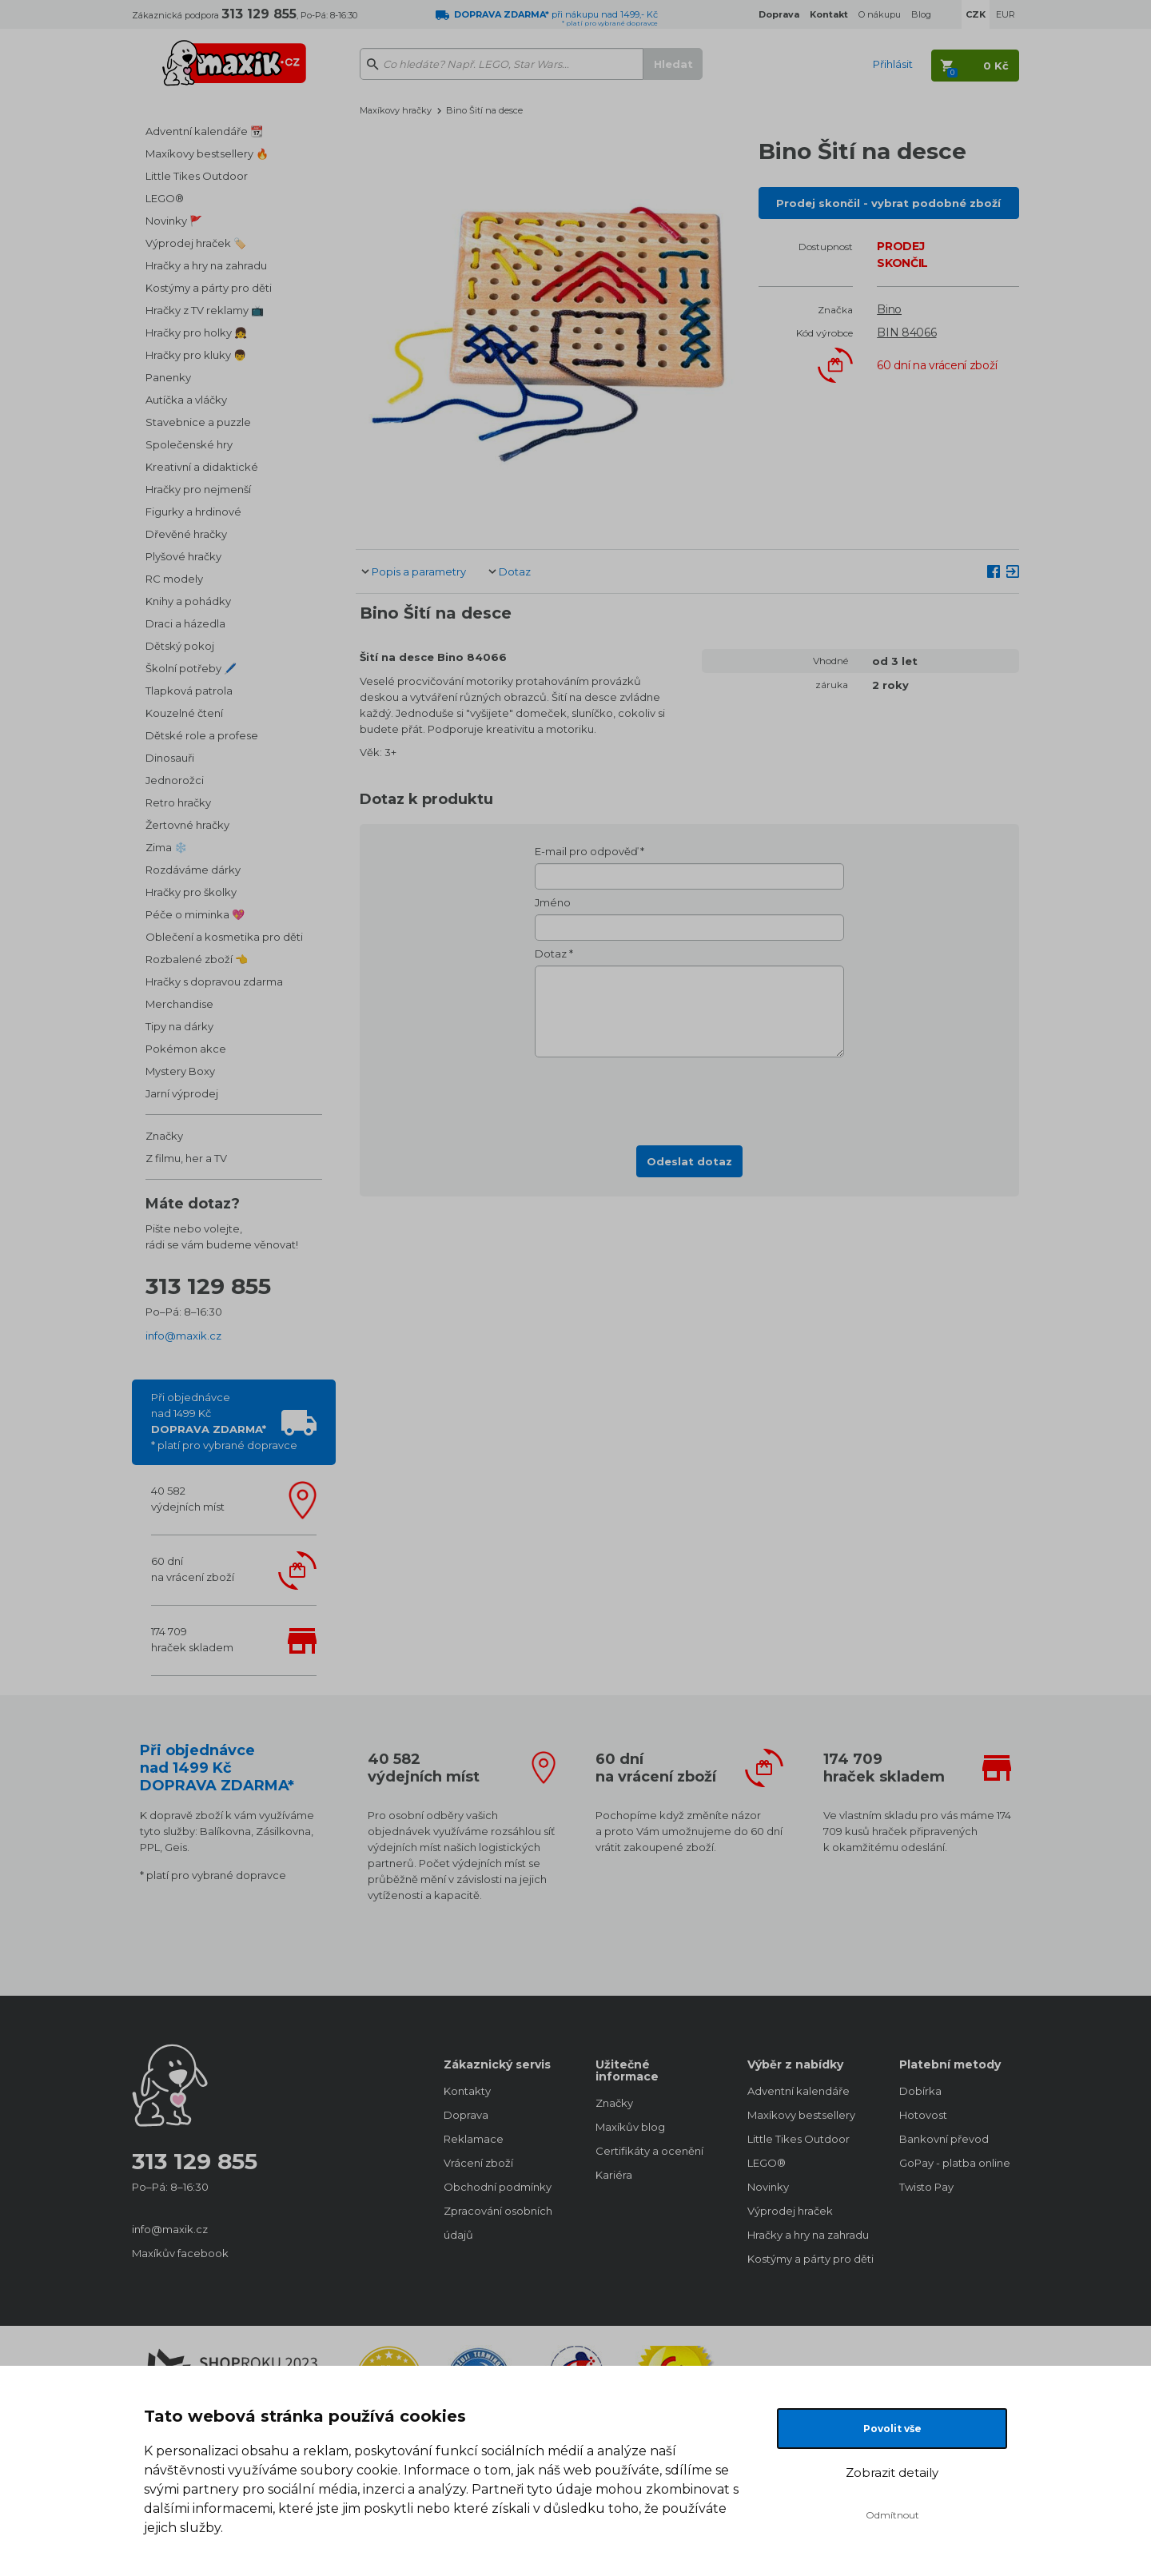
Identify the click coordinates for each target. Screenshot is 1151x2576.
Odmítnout (892, 2515)
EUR (1005, 14)
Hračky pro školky (191, 892)
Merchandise (179, 1003)
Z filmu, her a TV (186, 1158)
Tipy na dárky (179, 1026)
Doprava (466, 2114)
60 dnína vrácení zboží (192, 1569)
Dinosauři (169, 757)
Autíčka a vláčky (186, 399)
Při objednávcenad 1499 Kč (224, 1421)
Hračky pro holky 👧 (196, 332)
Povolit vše (892, 2429)
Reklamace (474, 2138)
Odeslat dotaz (689, 1161)
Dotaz (515, 571)
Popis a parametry (419, 571)
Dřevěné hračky (186, 534)
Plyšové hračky (183, 556)
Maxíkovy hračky (396, 110)
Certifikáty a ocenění (649, 2150)
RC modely (174, 578)
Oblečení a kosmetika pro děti (224, 936)
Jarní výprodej (181, 1093)
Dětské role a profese (201, 735)
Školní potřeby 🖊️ (191, 668)
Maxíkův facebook (180, 2253)
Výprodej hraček (790, 2210)
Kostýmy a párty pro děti (208, 287)
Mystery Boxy (180, 1071)
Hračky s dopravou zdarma (214, 981)
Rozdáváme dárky (193, 869)
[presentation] (689, 1096)
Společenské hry (189, 444)
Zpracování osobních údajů (498, 2222)
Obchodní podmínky (498, 2186)
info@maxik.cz (183, 1335)
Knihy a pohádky (188, 601)
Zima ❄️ (166, 847)
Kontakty (467, 2090)
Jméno (553, 902)
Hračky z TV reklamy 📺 (204, 310)
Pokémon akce (185, 1048)
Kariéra (613, 2174)
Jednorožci (174, 780)
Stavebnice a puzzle (198, 422)
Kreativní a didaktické (201, 466)
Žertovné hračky (187, 824)
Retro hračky (178, 802)
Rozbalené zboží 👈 (196, 959)
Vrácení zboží (478, 2162)
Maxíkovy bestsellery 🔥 (207, 153)
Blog (921, 14)
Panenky (168, 377)
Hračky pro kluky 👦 (195, 354)
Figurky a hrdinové (193, 511)
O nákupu (879, 14)
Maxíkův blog (630, 2126)
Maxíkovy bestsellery (801, 2114)
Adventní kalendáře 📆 (204, 131)
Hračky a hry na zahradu (206, 265)
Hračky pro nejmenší (198, 489)
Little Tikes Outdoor (196, 175)
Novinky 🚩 (173, 220)
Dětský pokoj (179, 645)
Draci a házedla (185, 623)
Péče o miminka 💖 (195, 914)
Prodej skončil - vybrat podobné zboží (888, 203)
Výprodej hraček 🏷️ (195, 243)
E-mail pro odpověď (586, 851)
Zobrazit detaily (892, 2472)
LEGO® (164, 198)
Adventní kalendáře (798, 2090)
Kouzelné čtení (184, 713)
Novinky (768, 2186)
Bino (889, 309)
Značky (164, 1135)
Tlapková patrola (189, 690)
